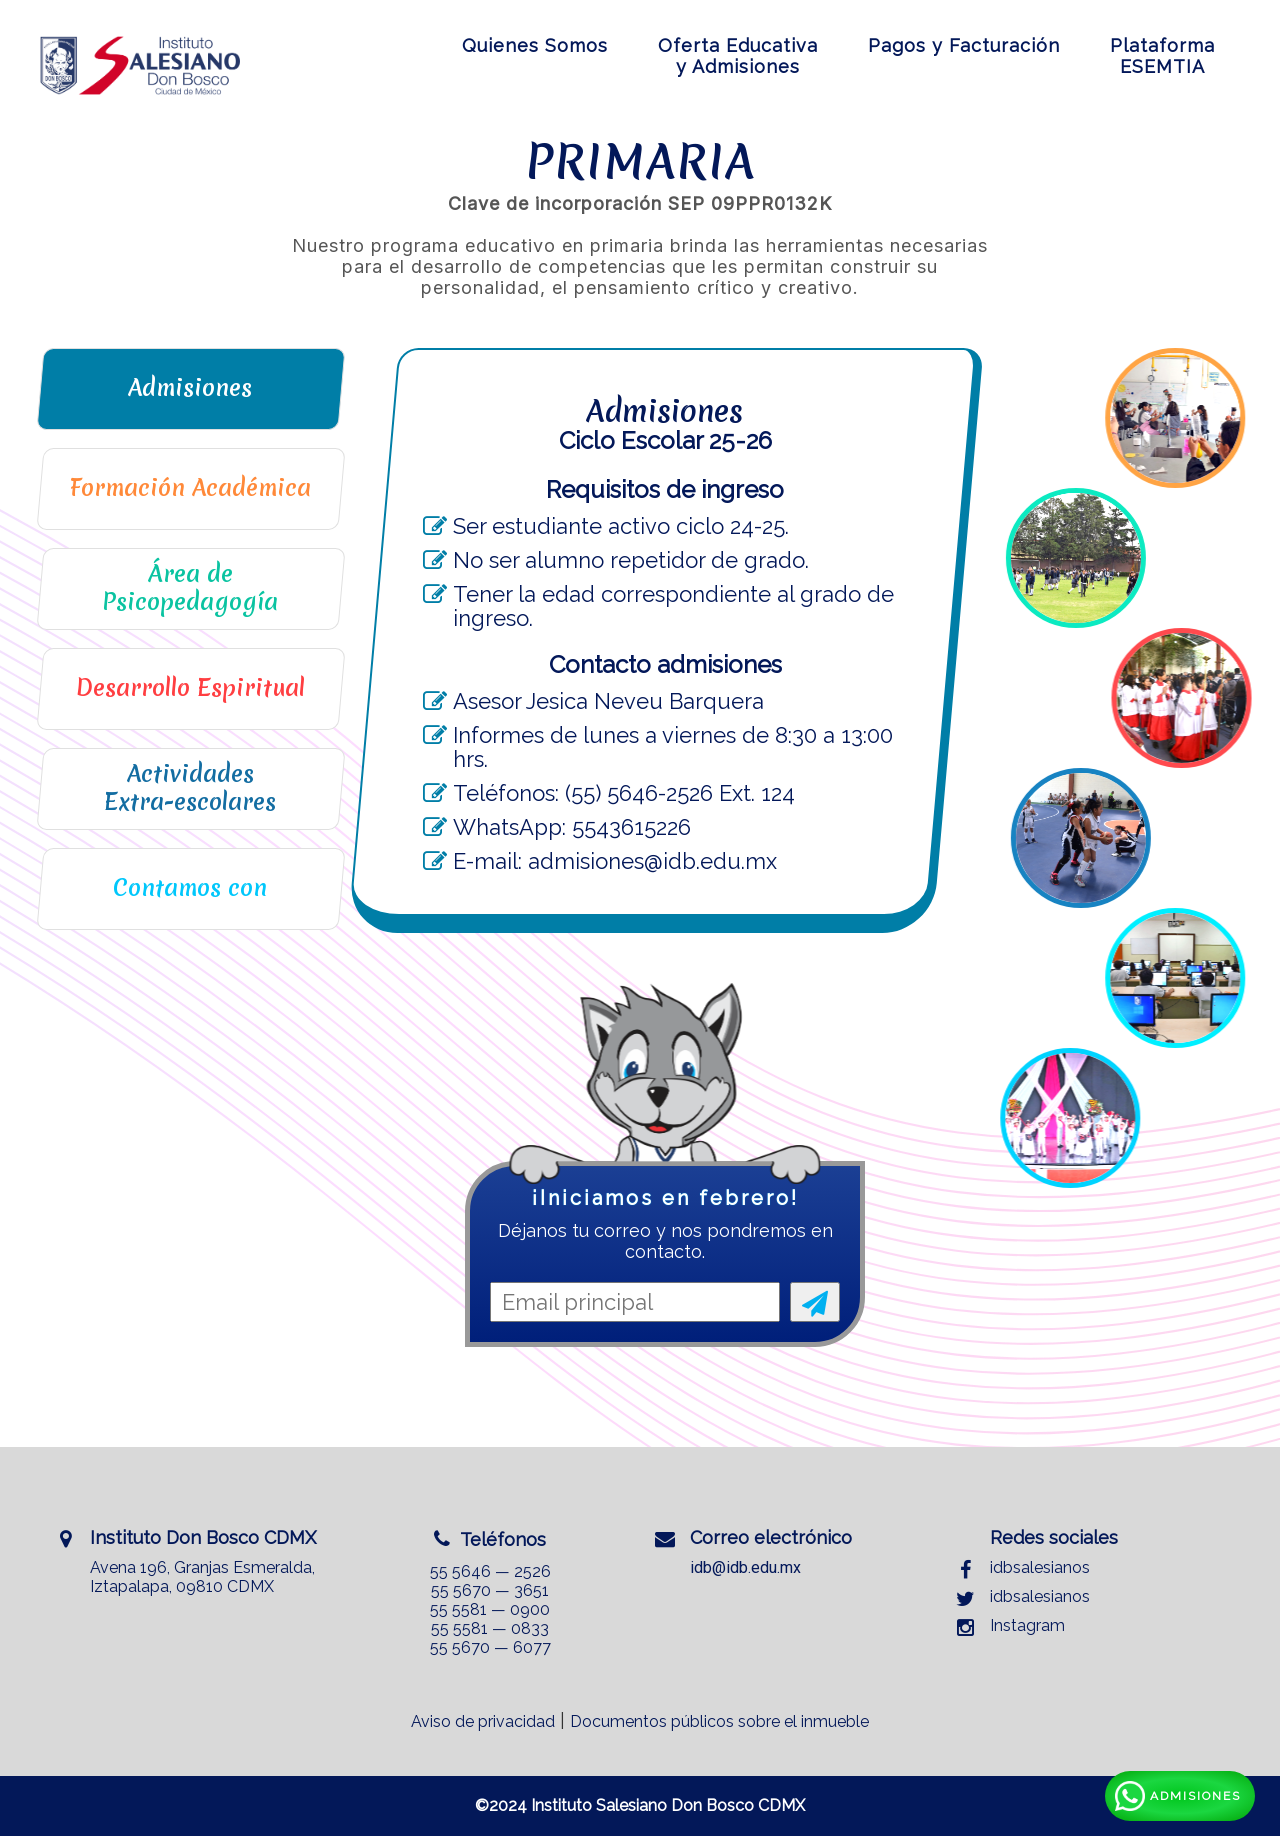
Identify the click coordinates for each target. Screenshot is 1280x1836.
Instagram (1027, 1625)
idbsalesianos (1040, 1567)
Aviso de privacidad (483, 1721)
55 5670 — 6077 (490, 1647)
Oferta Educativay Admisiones (738, 56)
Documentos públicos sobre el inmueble (719, 1721)
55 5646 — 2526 (490, 1571)
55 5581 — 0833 (490, 1628)
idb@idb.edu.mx (745, 1567)
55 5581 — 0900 (490, 1609)
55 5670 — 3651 (490, 1590)
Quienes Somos (535, 45)
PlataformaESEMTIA (1162, 56)
